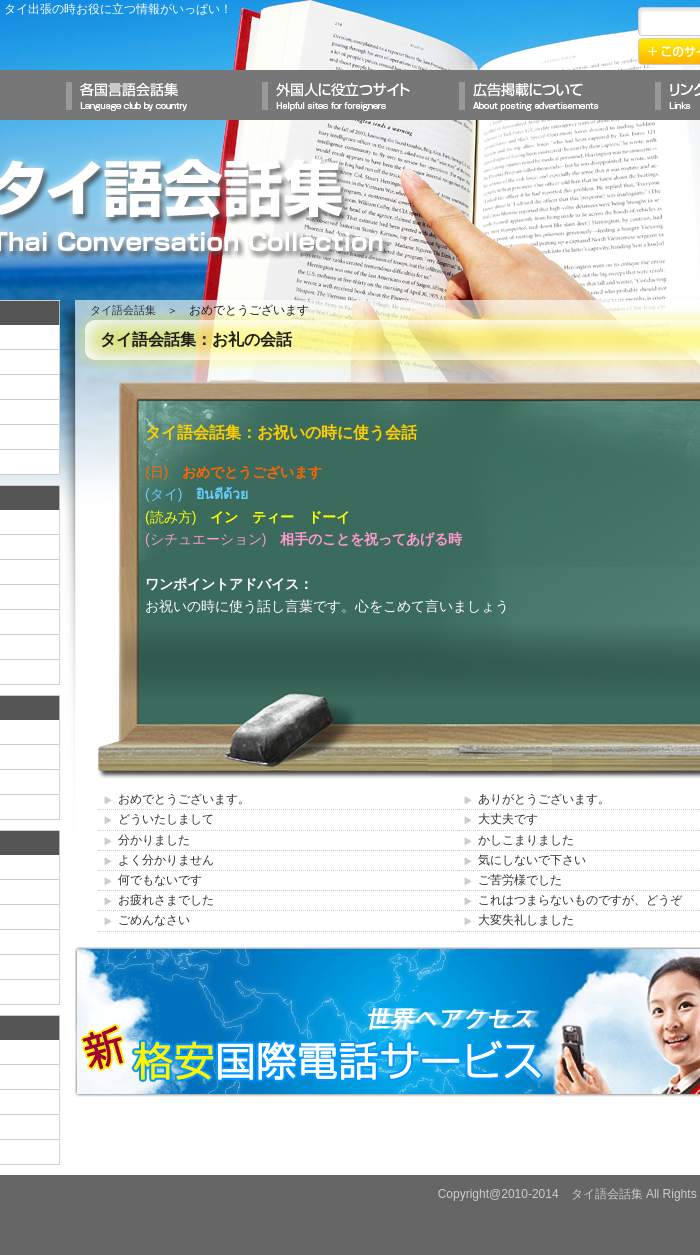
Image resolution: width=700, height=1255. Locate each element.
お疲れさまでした (166, 900)
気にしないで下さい (532, 860)
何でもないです (160, 880)
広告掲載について (546, 95)
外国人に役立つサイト (350, 95)
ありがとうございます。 (544, 799)
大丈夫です (508, 819)
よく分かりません (166, 860)
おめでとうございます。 (184, 799)
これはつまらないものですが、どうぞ (580, 900)
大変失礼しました (526, 920)
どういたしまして (166, 819)
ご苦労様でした (520, 880)
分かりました (154, 840)
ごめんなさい (154, 920)
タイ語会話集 (123, 310)
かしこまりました (526, 840)
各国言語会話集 (154, 95)
